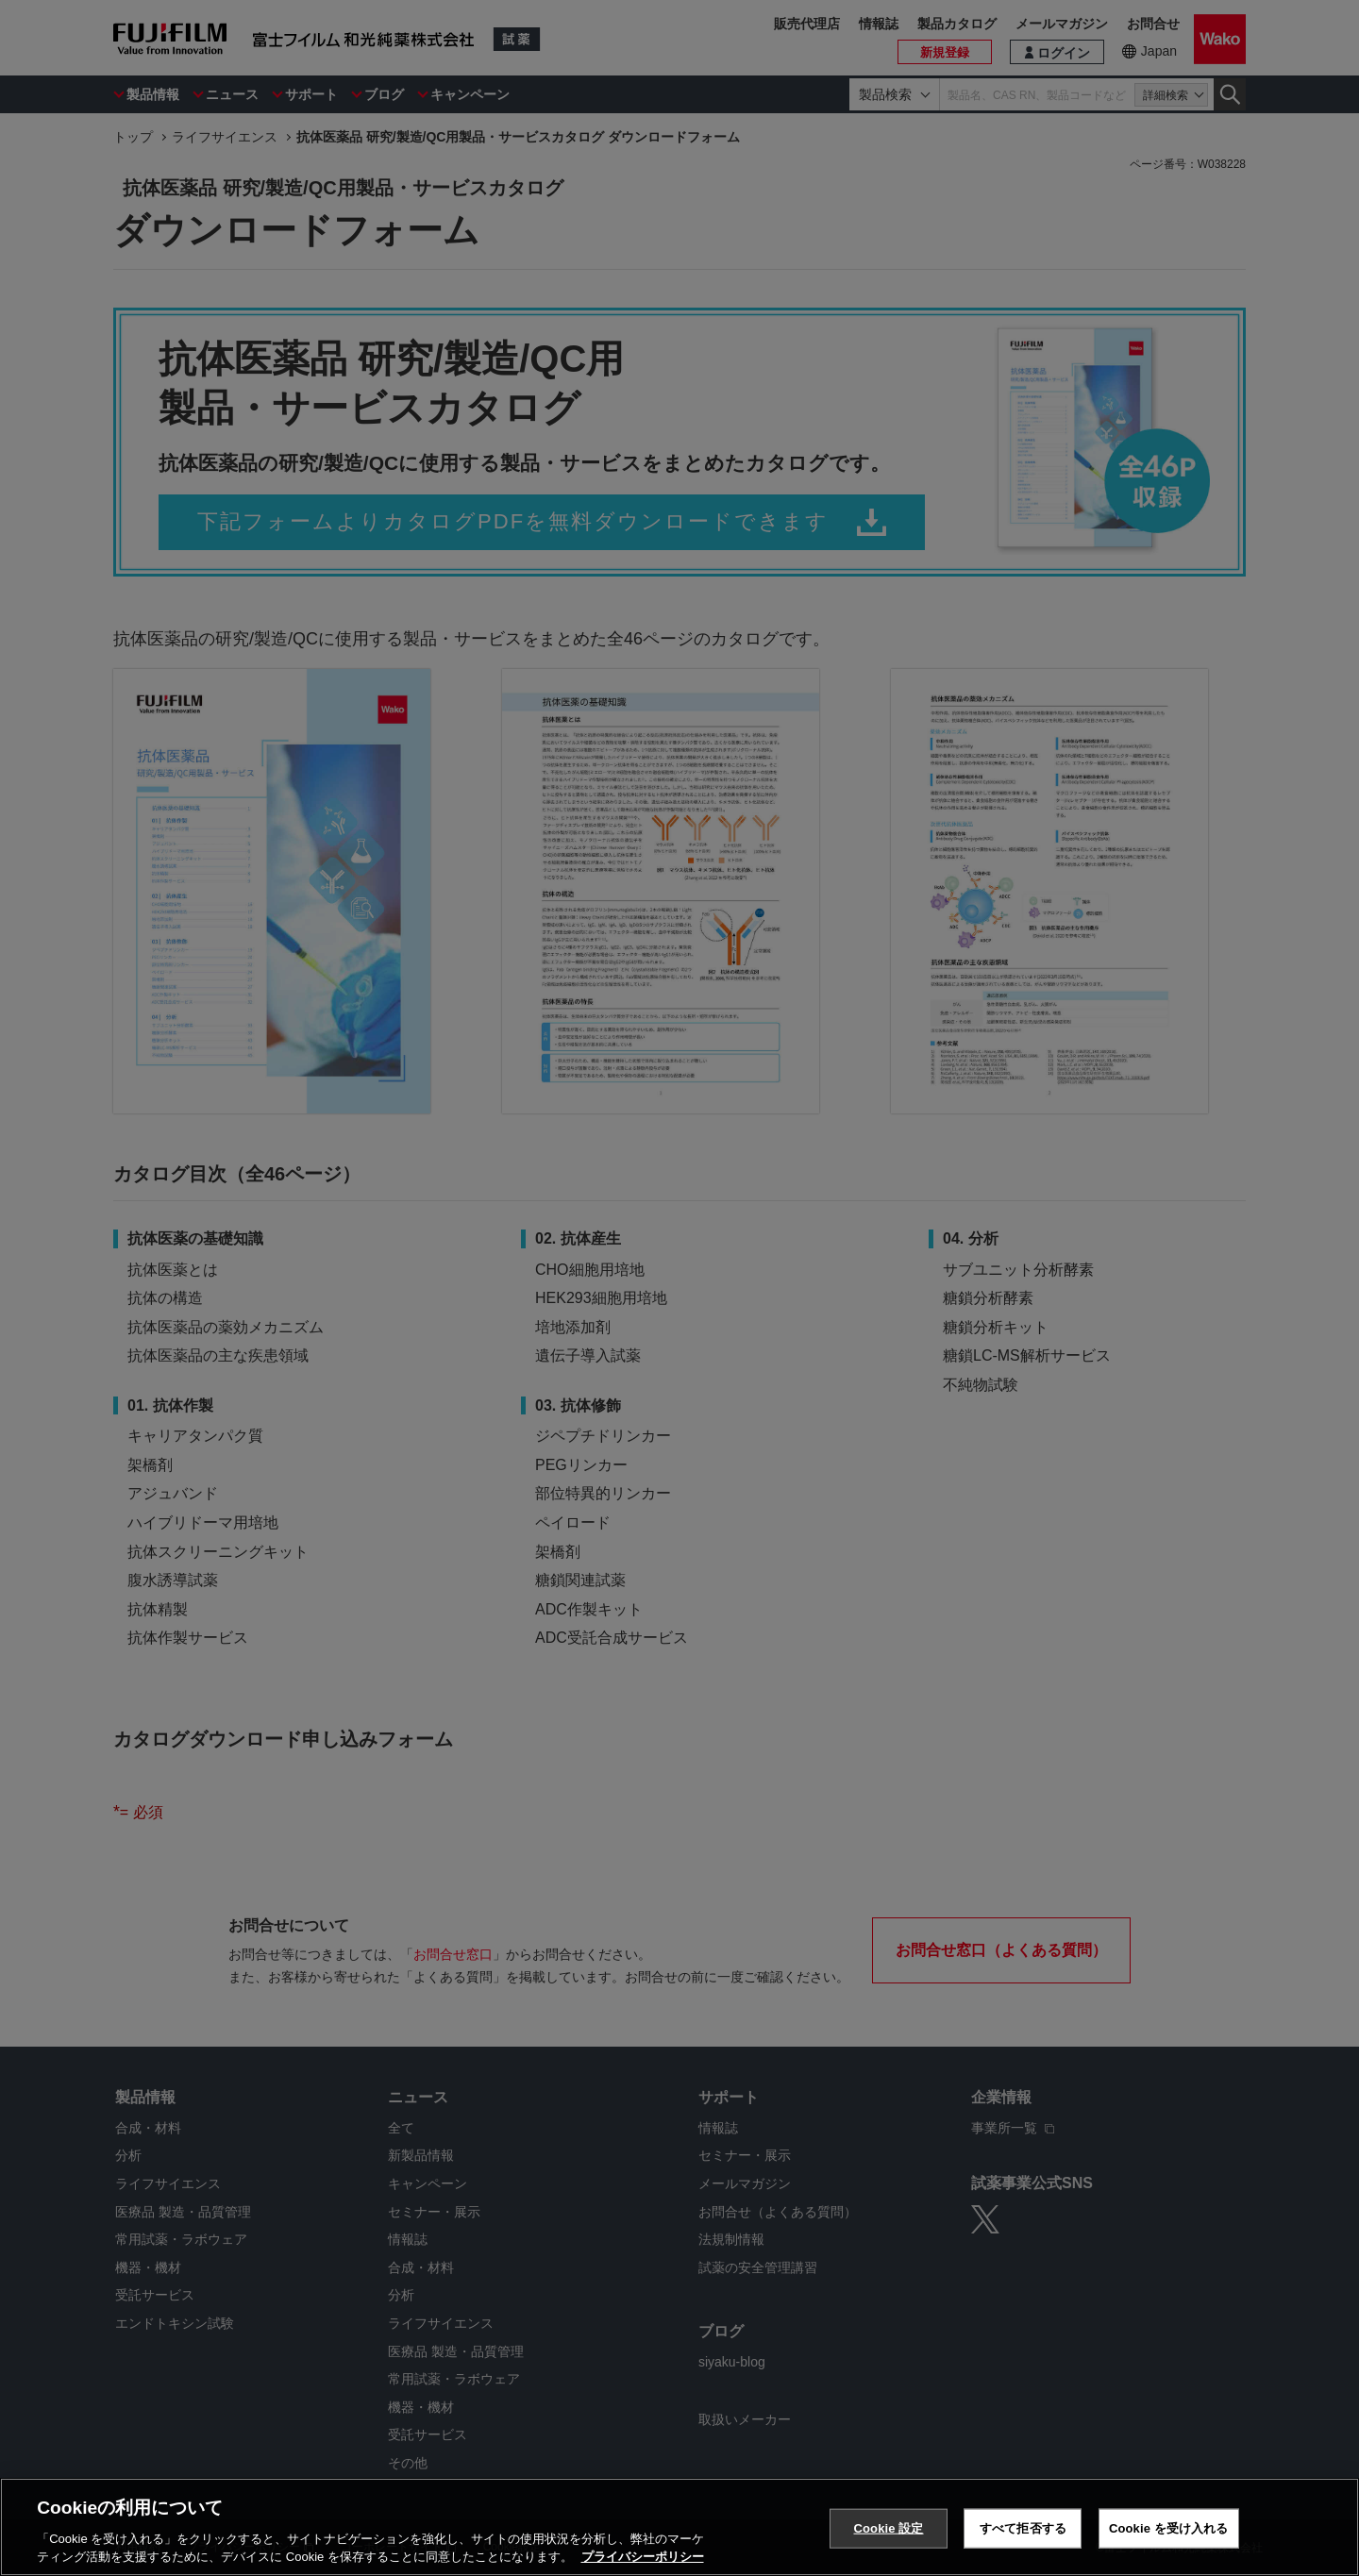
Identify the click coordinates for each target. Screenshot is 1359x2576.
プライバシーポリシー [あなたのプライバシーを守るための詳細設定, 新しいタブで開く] (642, 2557)
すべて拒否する (1023, 2528)
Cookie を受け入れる (1169, 2528)
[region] (679, 2527)
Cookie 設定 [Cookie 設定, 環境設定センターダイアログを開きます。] (888, 2528)
